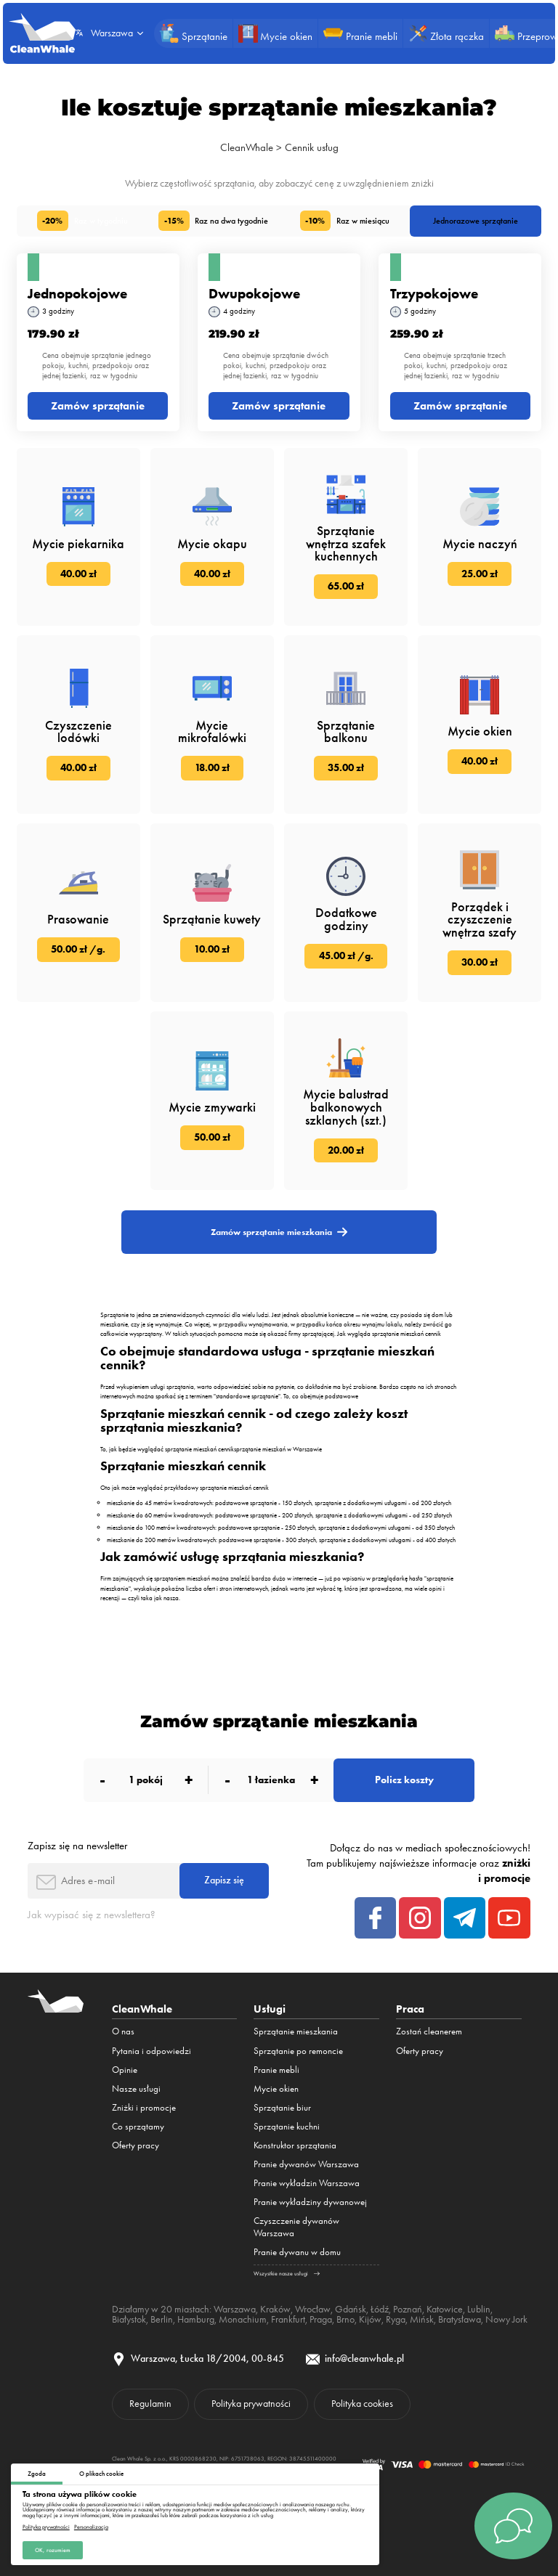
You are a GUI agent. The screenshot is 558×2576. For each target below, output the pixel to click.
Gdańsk (350, 2309)
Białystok (129, 2319)
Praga (321, 2319)
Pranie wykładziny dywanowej (310, 2201)
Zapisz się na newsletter (77, 1845)
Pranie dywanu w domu (297, 2251)
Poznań (407, 2309)
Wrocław (313, 2309)
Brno (345, 2319)
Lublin (478, 2309)
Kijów (370, 2319)
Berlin (161, 2319)
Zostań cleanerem (429, 2031)
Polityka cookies (362, 2403)
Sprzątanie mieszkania (296, 2031)
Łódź (380, 2309)
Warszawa (235, 2309)
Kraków (275, 2309)
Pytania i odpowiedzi (151, 2050)
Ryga (395, 2319)
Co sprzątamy (138, 2126)
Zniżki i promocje (144, 2107)
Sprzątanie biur (282, 2107)
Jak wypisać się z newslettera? (91, 1914)
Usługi (270, 2008)
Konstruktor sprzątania (295, 2145)
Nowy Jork (506, 2319)
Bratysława (459, 2319)
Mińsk (422, 2319)
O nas (123, 2031)
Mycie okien (276, 2088)
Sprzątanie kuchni (287, 2126)
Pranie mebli (276, 2069)
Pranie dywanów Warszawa (306, 2164)
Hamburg (195, 2319)
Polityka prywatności (46, 2527)
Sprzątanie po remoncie (298, 2050)
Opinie (124, 2069)
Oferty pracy (135, 2145)
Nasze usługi (136, 2088)
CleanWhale (246, 147)
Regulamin (150, 2403)
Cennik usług (312, 147)
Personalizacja (91, 2527)
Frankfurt (288, 2319)
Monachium (243, 2319)
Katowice (444, 2309)
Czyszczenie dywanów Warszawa (296, 2226)
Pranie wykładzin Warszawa (307, 2182)
